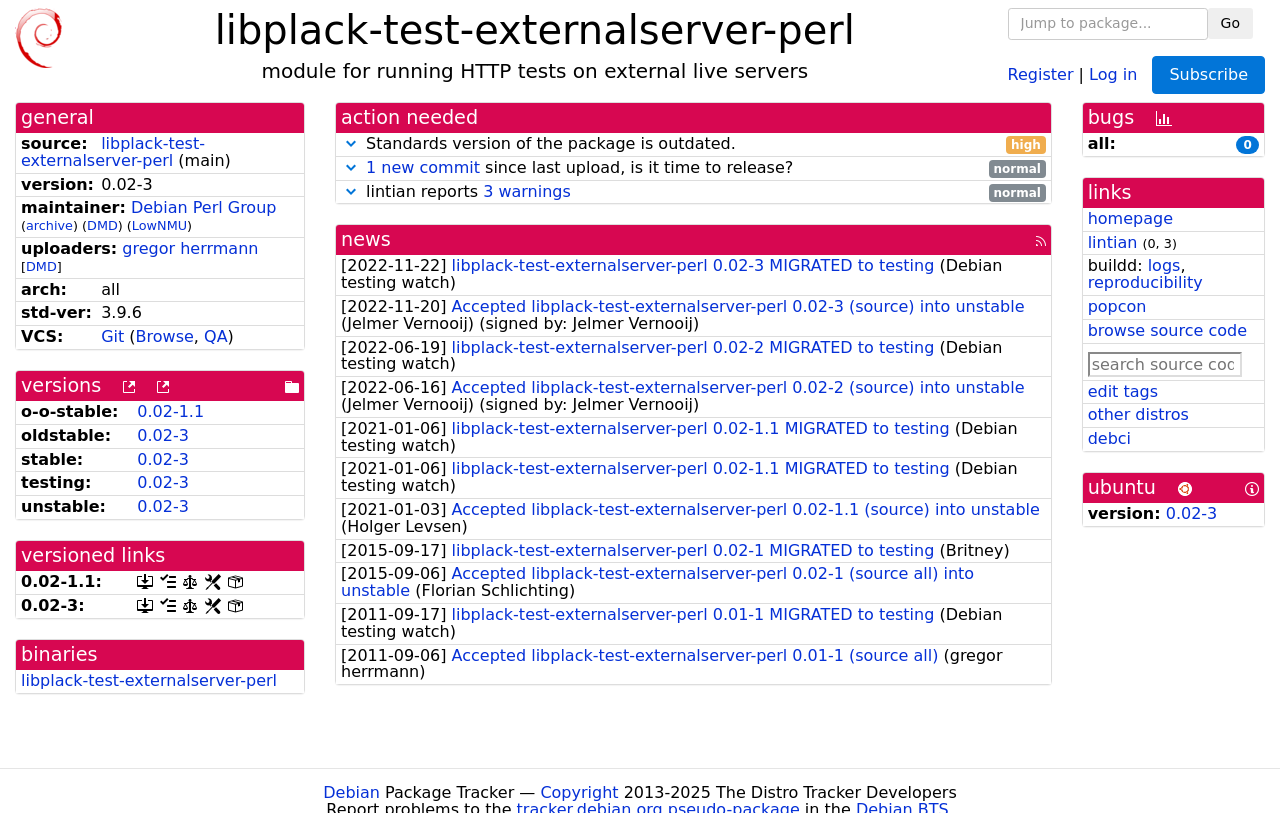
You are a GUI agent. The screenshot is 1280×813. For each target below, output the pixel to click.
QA (216, 336)
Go (1230, 23)
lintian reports (693, 192)
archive (49, 225)
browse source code (1167, 330)
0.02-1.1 (170, 411)
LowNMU (159, 225)
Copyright (579, 792)
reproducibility (1145, 282)
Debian (351, 792)
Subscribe (1208, 74)
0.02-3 (163, 435)
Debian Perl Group (204, 207)
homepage (1130, 218)
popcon (1117, 306)
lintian (1113, 242)
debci (1109, 438)
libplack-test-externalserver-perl (113, 152)
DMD (102, 225)
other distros (1138, 414)
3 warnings (527, 191)
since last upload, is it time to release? (693, 168)
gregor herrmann (190, 248)
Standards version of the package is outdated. (693, 144)
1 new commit (423, 167)
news (366, 239)
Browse (165, 336)
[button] (351, 143)
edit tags (1123, 391)
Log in (1113, 73)
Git (112, 336)
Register (1041, 73)
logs (1164, 265)
